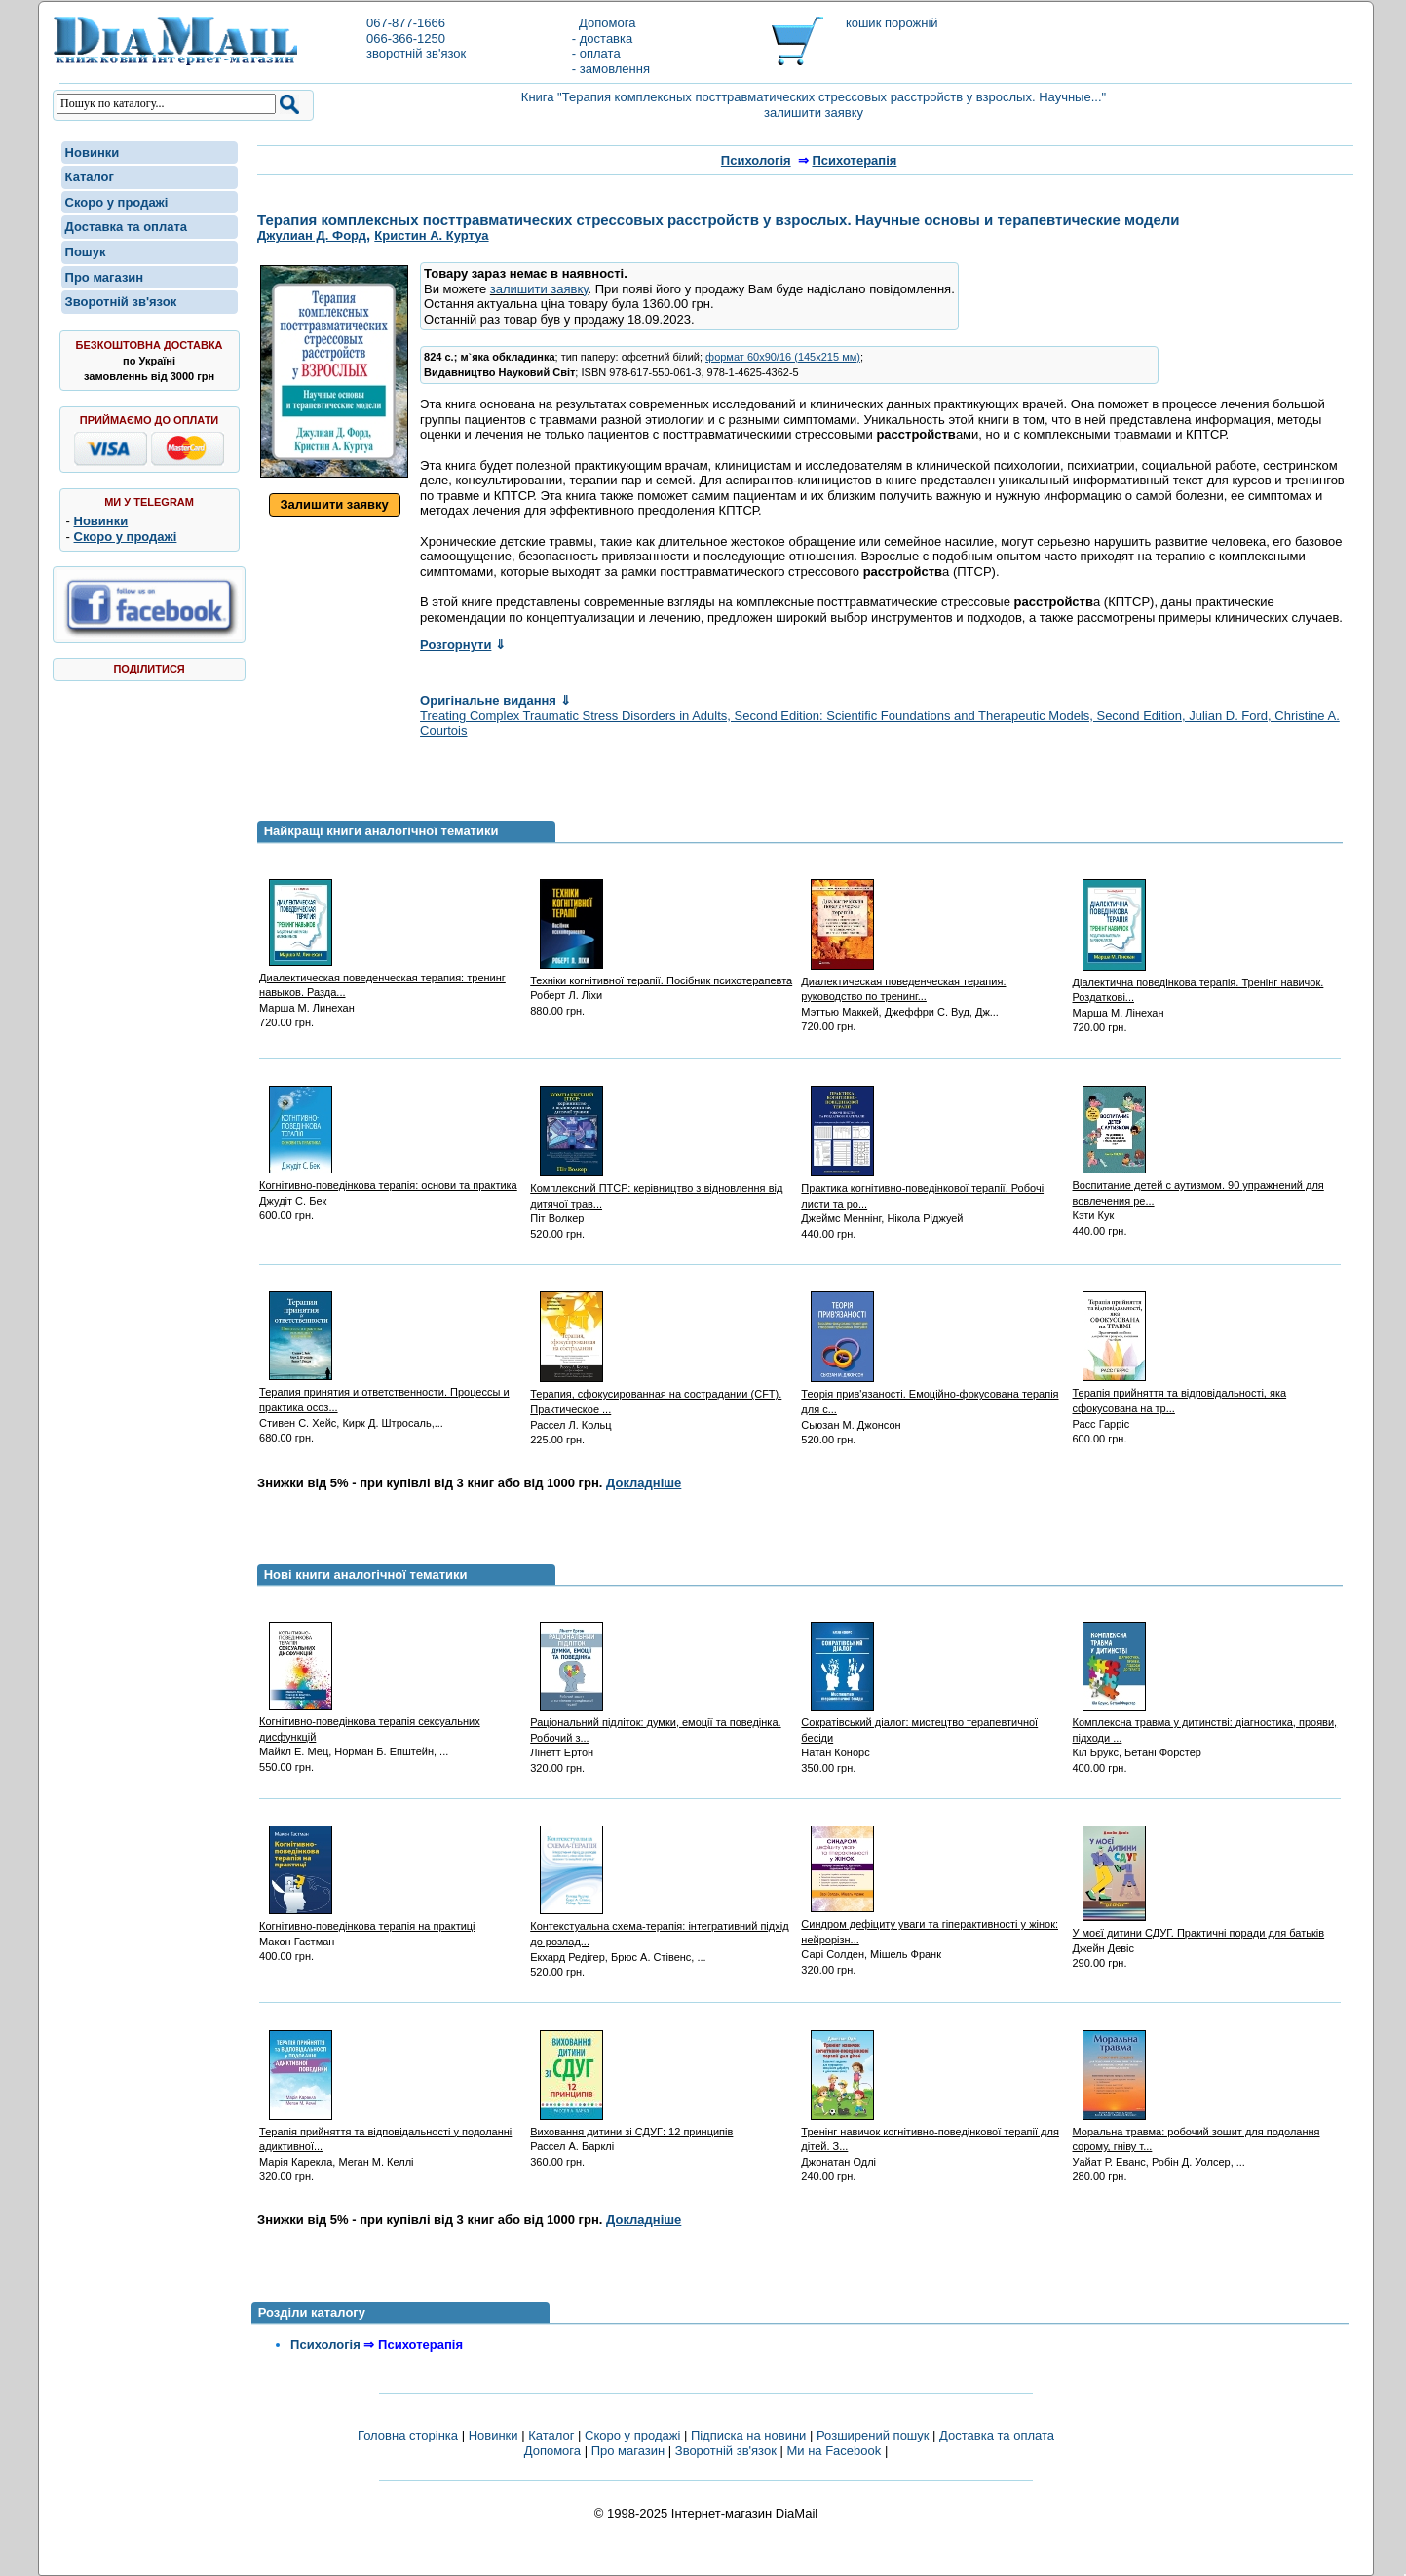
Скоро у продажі (117, 202)
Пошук (85, 252)
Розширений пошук (873, 2435)
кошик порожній (892, 23)
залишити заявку (539, 289)
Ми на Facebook (833, 2450)
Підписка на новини (750, 2435)
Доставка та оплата (126, 226)
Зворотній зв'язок (121, 301)
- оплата (596, 53)
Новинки (92, 152)
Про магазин (104, 277)
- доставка (602, 38)
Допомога (604, 23)
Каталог (89, 177)
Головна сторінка (408, 2435)
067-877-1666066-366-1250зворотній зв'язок (416, 38)
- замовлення (611, 68)
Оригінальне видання (495, 700)
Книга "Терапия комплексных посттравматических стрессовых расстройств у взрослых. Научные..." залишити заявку (813, 105)
